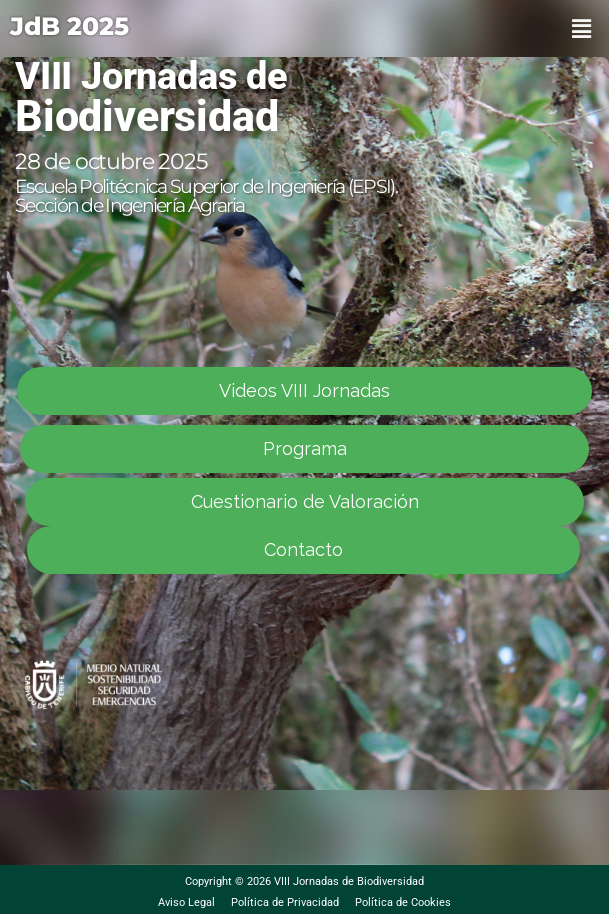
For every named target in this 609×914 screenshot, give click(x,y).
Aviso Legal (186, 902)
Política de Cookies (403, 902)
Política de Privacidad (285, 902)
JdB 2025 (69, 26)
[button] (582, 28)
